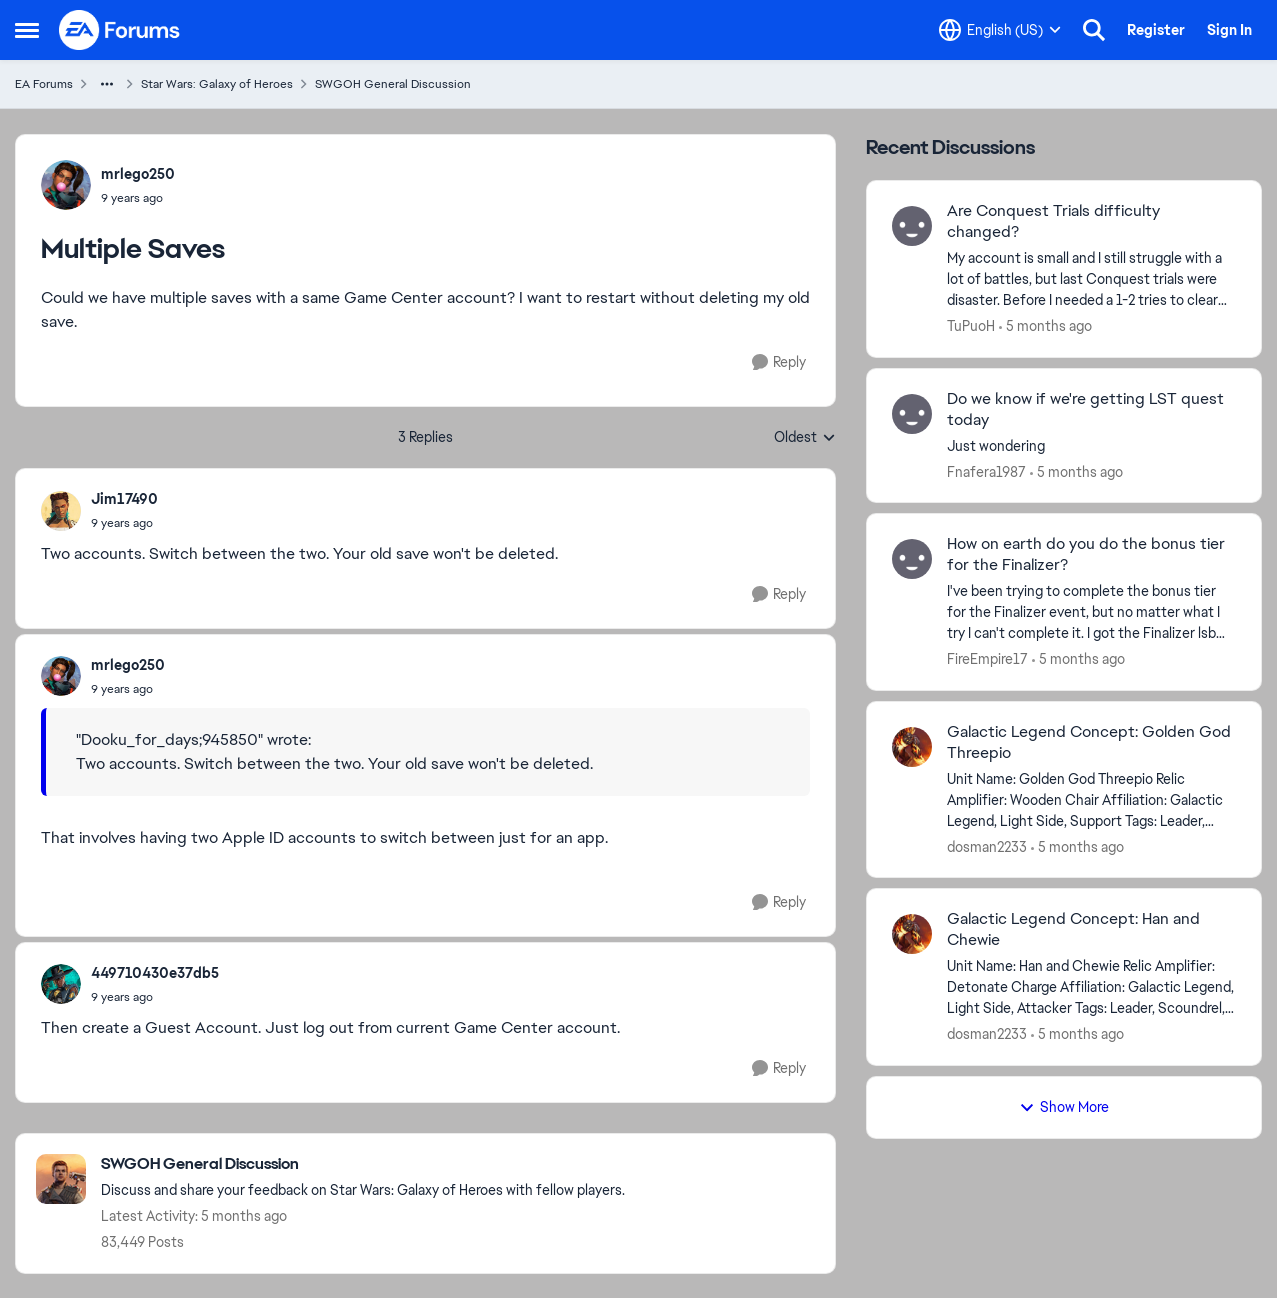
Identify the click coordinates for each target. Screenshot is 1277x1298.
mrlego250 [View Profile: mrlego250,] (138, 174)
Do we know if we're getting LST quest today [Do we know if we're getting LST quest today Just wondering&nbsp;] (1085, 409)
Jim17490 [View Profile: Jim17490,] (124, 499)
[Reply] (779, 362)
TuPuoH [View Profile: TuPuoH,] (971, 326)
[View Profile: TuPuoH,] (912, 226)
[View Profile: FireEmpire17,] (912, 559)
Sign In (1229, 30)
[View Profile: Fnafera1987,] (912, 414)
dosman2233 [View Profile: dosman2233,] (987, 846)
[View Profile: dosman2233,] (912, 747)
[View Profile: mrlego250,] (66, 185)
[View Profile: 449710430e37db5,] (61, 984)
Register (1156, 30)
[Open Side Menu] (27, 30)
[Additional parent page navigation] (107, 84)
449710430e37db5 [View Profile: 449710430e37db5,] (155, 973)
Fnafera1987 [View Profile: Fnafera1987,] (986, 471)
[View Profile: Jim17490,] (61, 511)
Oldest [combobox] (805, 438)
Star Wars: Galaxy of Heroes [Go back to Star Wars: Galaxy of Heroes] (217, 84)
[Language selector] (1000, 30)
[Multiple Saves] (124, 523)
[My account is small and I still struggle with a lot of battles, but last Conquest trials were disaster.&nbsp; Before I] (1091, 279)
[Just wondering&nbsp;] (1091, 445)
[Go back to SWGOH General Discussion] (363, 1164)
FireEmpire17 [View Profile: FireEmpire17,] (987, 659)
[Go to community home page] (120, 30)
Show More (1064, 1107)
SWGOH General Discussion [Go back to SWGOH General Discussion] (393, 84)
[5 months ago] (1045, 326)
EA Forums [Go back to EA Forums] (44, 84)
